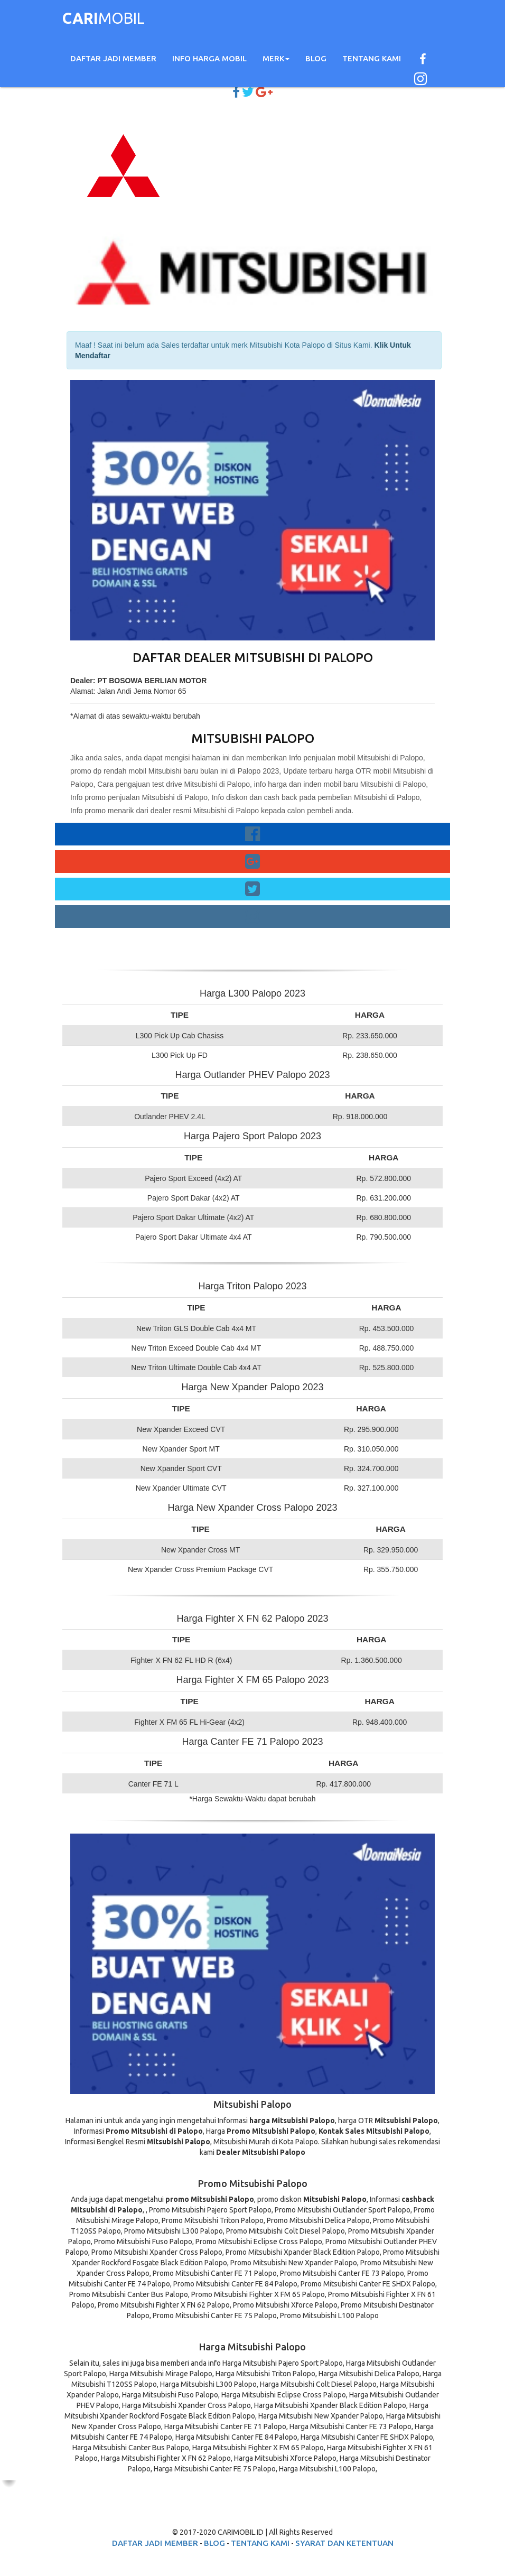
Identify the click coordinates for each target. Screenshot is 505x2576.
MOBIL (103, 19)
